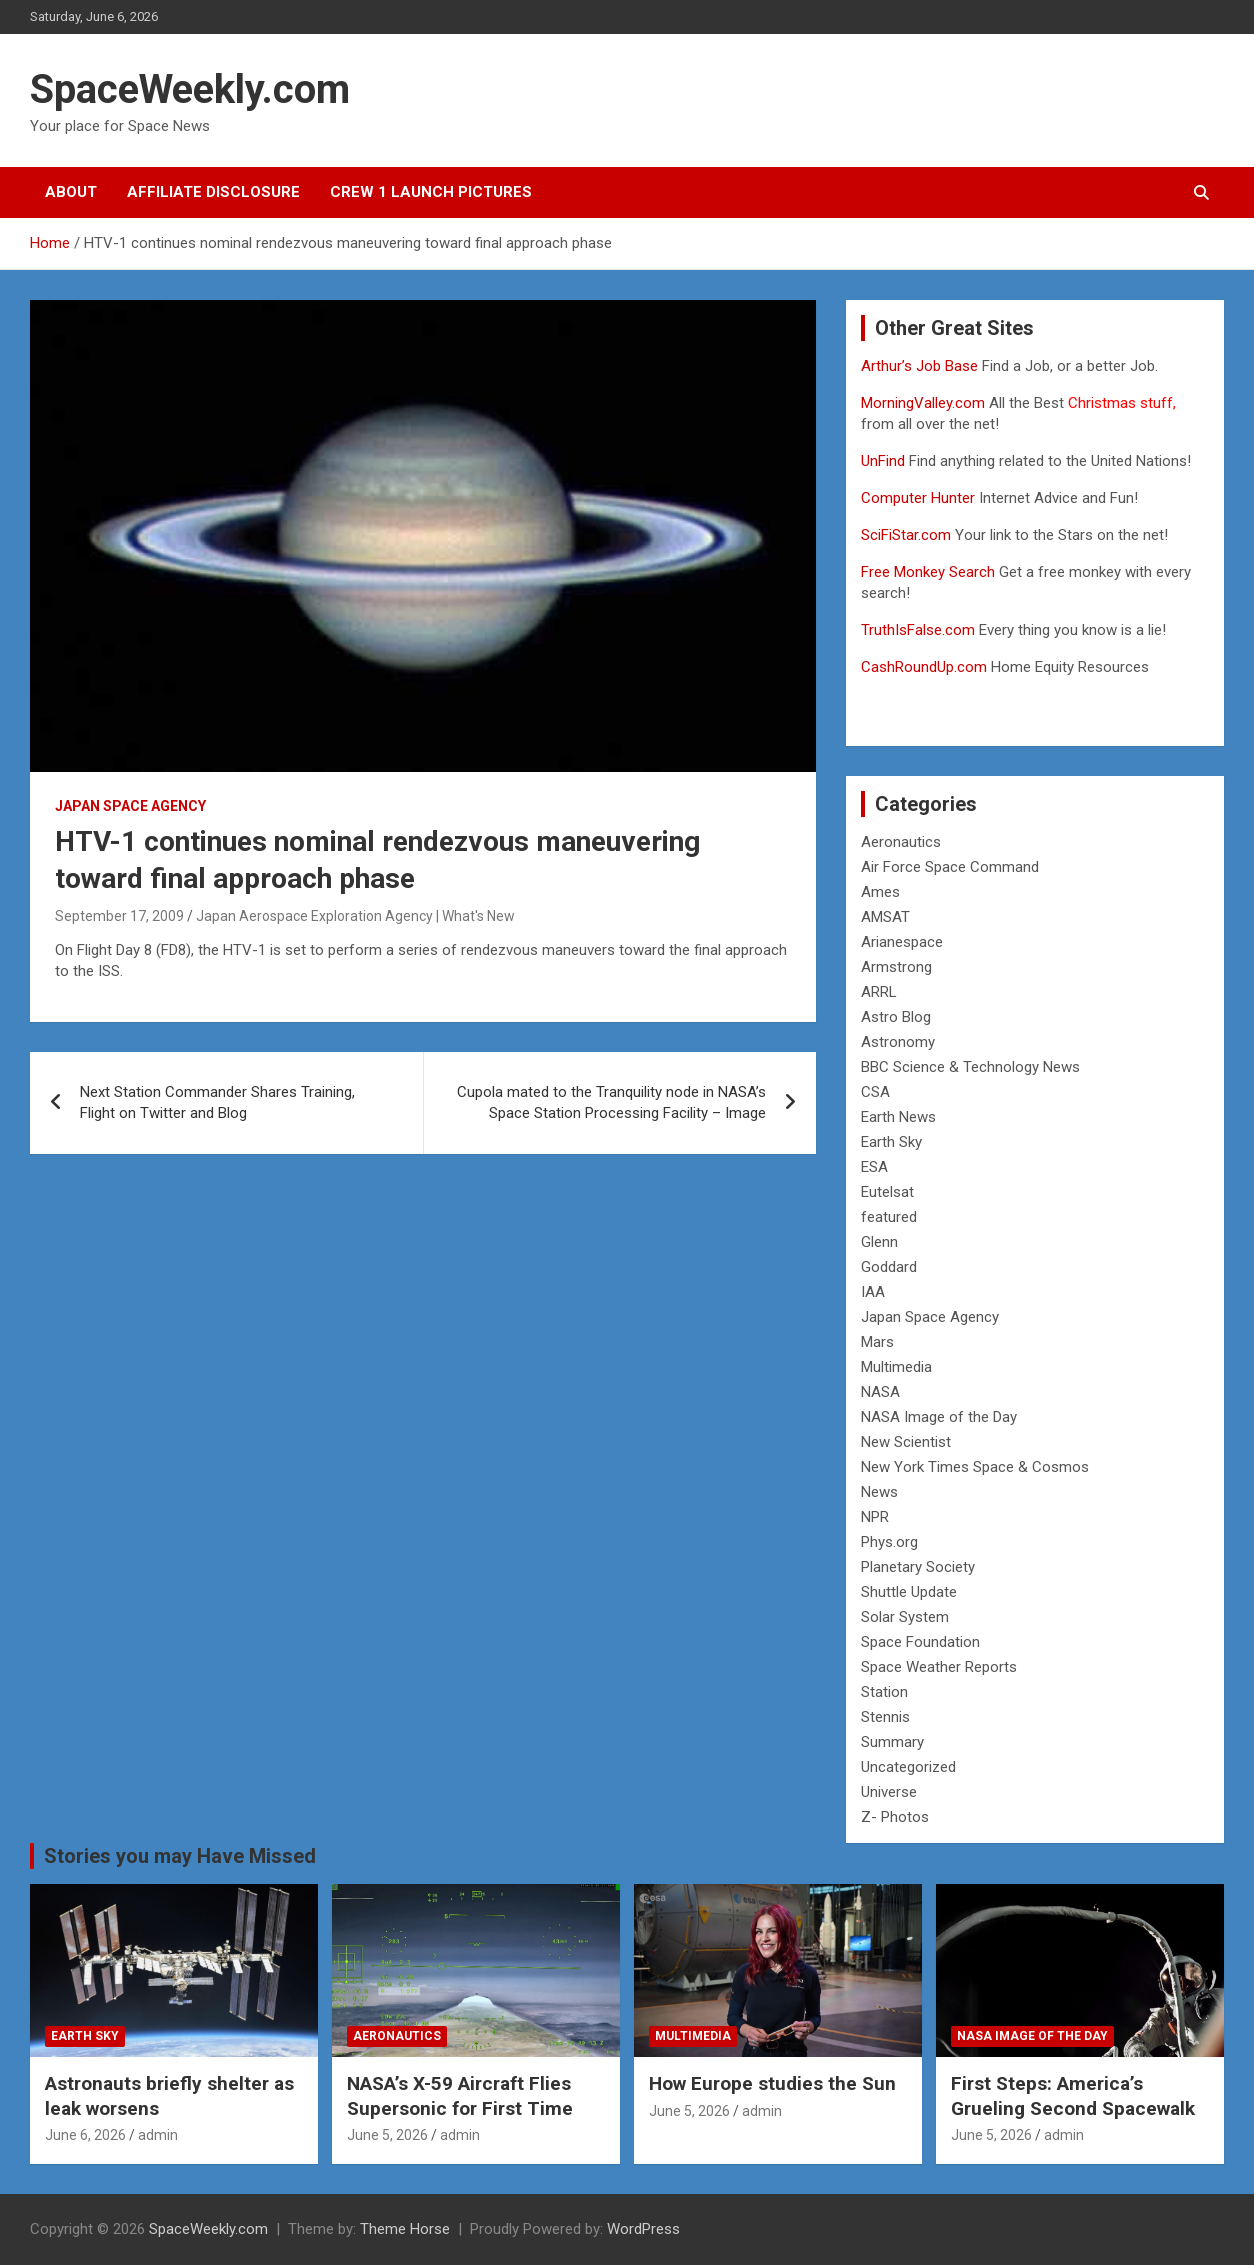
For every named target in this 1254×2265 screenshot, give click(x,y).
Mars (877, 1342)
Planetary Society (918, 1567)
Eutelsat (887, 1192)
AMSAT (885, 917)
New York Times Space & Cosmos (975, 1467)
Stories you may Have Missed (180, 1856)
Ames (880, 892)
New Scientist (906, 1442)
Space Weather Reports (939, 1667)
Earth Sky (891, 1142)
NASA (880, 1392)
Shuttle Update (909, 1592)
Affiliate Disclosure (213, 192)
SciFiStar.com (906, 535)
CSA (875, 1092)
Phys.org (889, 1542)
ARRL (879, 992)
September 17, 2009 (119, 916)
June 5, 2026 (387, 2135)
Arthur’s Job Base (921, 366)
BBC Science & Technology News (970, 1067)
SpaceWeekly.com (190, 89)
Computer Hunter (918, 498)
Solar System (905, 1617)
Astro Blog (896, 1017)
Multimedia (896, 1367)
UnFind (885, 461)
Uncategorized (908, 1767)
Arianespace (902, 942)
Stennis (885, 1717)
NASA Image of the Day (939, 1417)
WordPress (643, 2229)
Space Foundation (920, 1642)
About (71, 192)
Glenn (879, 1242)
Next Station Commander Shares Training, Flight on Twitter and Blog (217, 1102)
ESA (874, 1167)
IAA (873, 1292)
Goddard (889, 1267)
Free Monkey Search (928, 572)
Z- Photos (895, 1817)
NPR (875, 1517)
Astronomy (898, 1042)
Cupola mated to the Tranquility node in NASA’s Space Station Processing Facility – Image (611, 1102)
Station (884, 1692)
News (879, 1492)
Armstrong (896, 967)
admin (158, 2135)
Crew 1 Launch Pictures (431, 192)
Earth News (898, 1117)
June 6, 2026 (85, 2135)
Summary (892, 1742)
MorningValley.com (923, 403)
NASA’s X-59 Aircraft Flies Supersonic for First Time (460, 2096)
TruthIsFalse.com (918, 630)
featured (889, 1217)
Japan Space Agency (130, 806)
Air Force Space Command (950, 867)
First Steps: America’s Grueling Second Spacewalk (1073, 2096)
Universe (889, 1792)
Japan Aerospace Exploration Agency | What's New (355, 916)
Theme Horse (405, 2229)
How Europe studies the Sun (772, 2083)
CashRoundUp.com (924, 667)
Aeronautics (901, 842)
